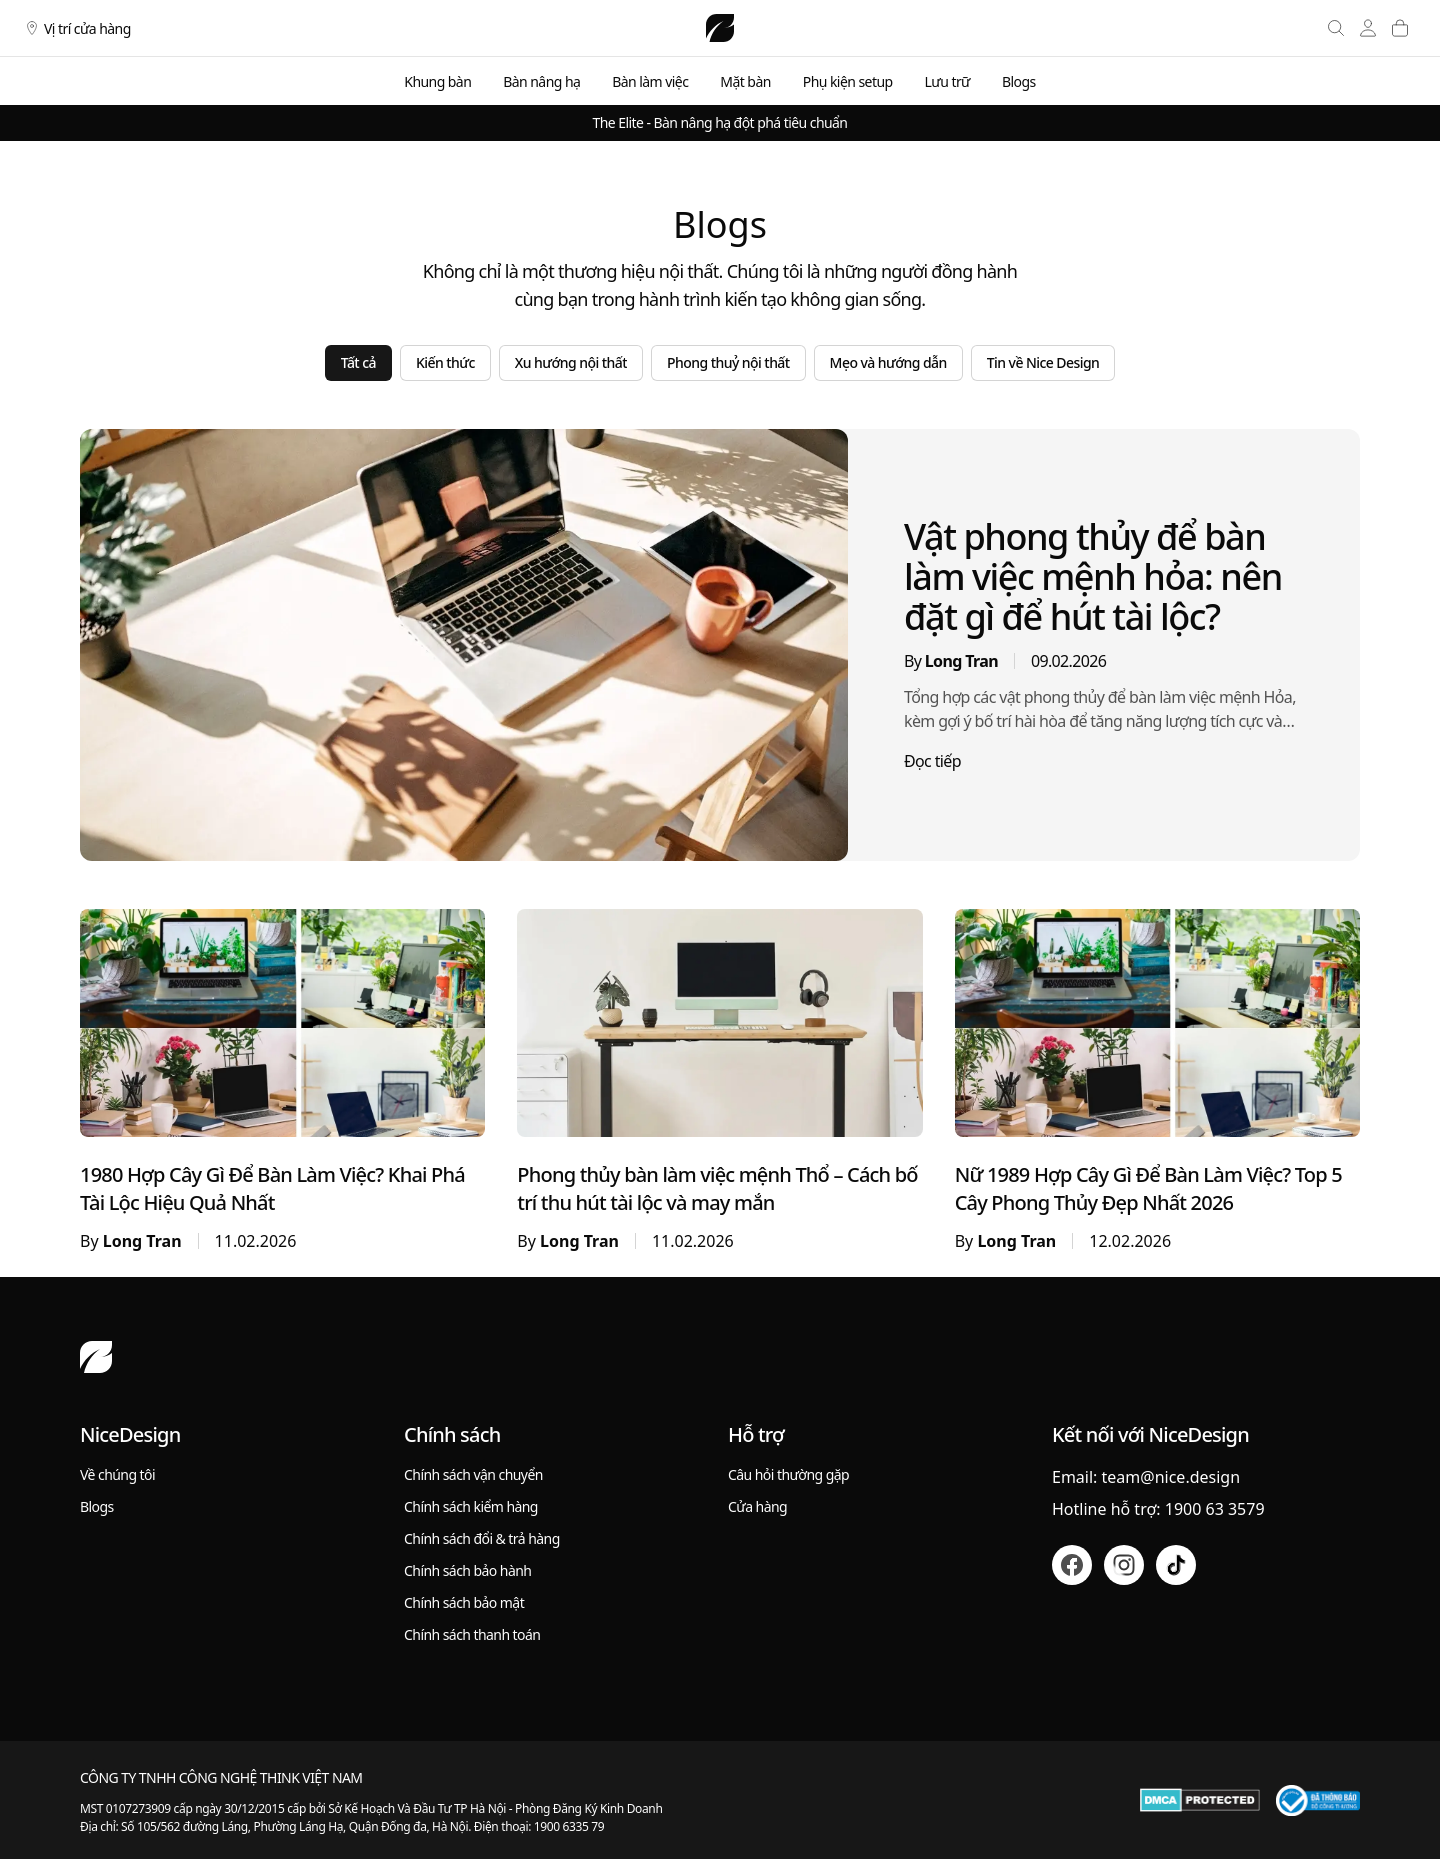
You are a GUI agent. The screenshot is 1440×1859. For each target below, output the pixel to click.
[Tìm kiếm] (1336, 28)
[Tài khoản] (1368, 28)
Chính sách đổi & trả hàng (482, 1538)
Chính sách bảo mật (464, 1602)
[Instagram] (1124, 1565)
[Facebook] (1072, 1565)
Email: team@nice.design (1146, 1477)
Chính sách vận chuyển (473, 1474)
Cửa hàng (757, 1506)
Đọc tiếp (932, 761)
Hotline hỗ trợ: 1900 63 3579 (1158, 1509)
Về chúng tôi (117, 1474)
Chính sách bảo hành (467, 1570)
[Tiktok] (1176, 1565)
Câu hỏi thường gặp (788, 1474)
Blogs (97, 1506)
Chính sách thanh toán (472, 1634)
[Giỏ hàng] (1400, 28)
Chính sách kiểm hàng (471, 1506)
